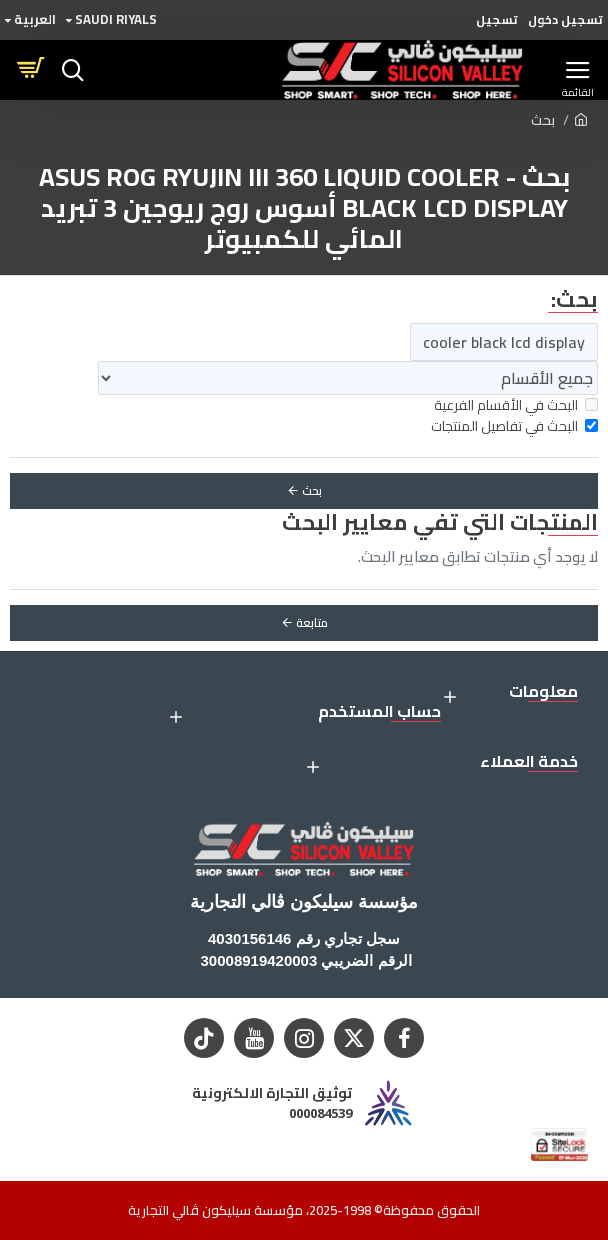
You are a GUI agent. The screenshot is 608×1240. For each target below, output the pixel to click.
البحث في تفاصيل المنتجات (514, 426)
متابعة (312, 622)
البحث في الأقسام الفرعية (516, 405)
